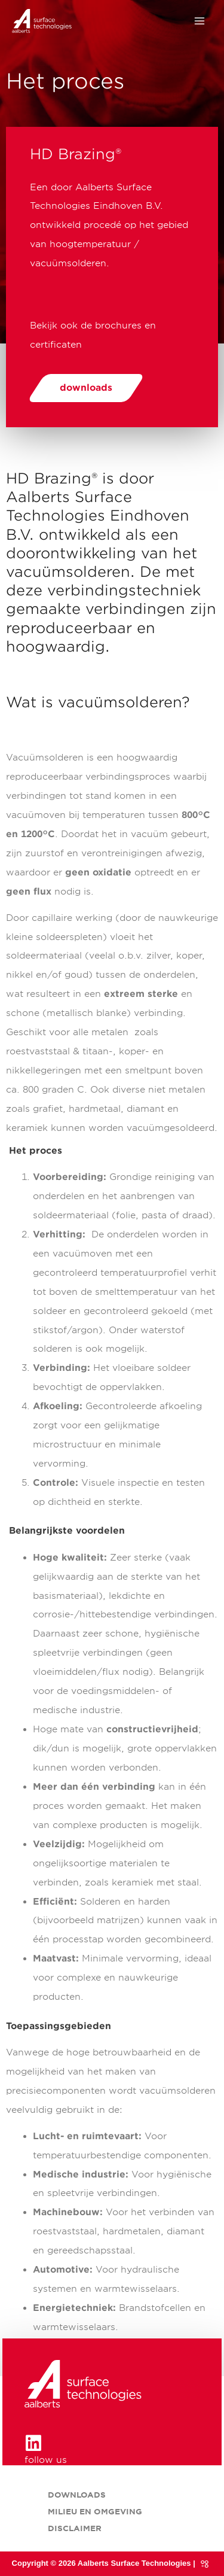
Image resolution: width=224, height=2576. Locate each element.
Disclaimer (75, 2528)
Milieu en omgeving (95, 2511)
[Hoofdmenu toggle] (200, 21)
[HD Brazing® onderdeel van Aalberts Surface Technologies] (42, 21)
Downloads (77, 2494)
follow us (45, 2460)
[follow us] (33, 2443)
